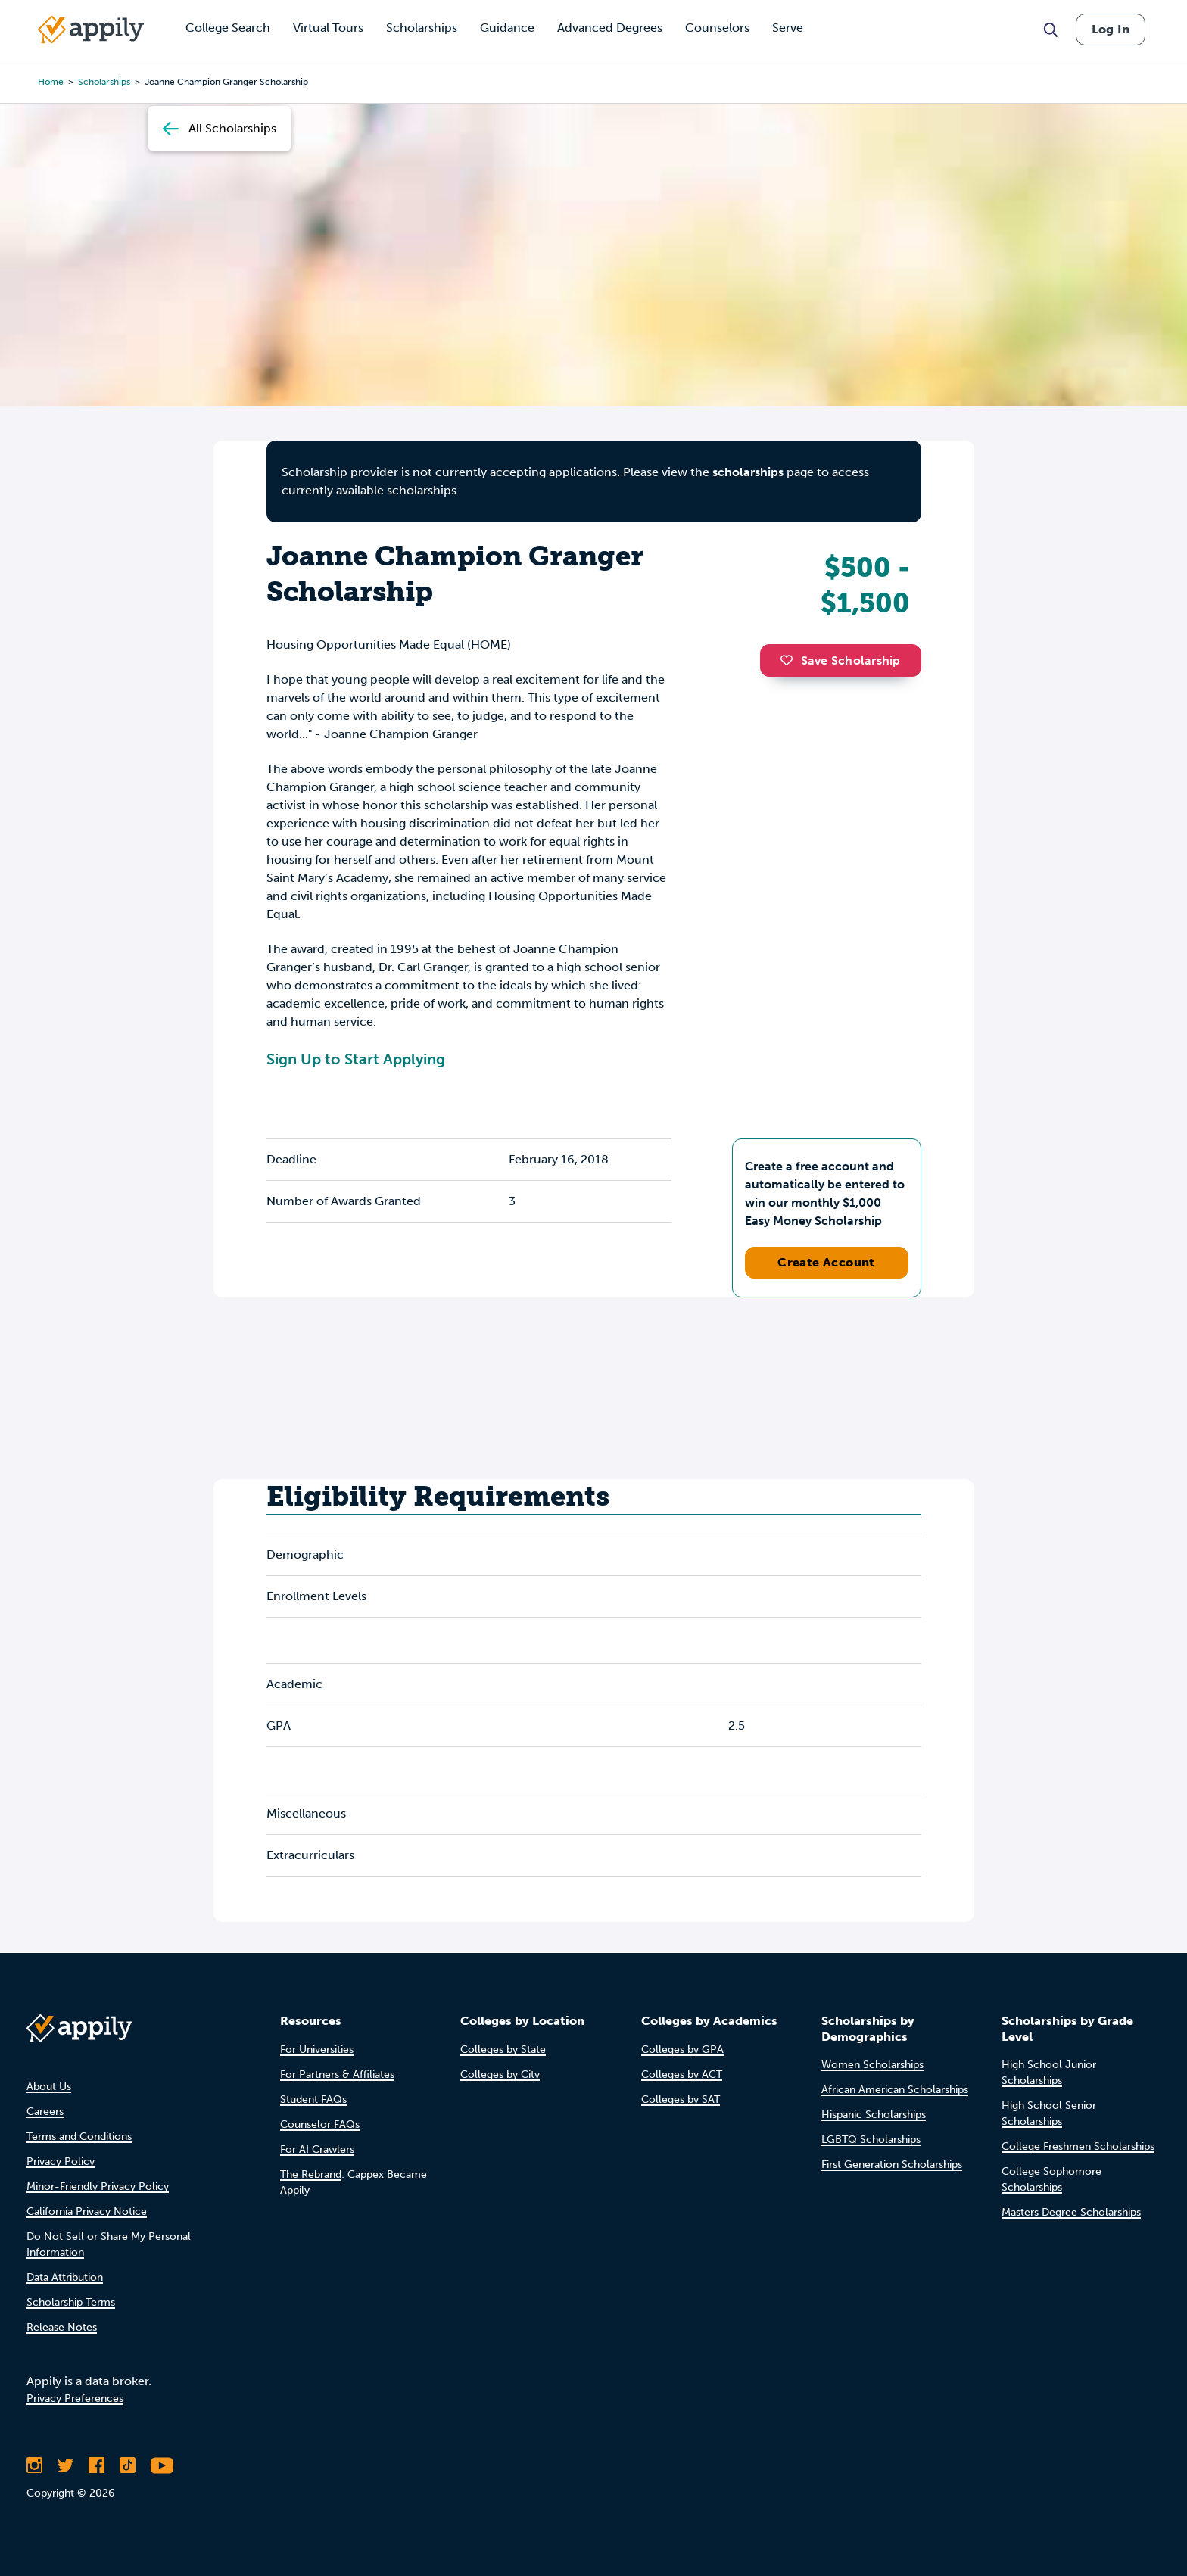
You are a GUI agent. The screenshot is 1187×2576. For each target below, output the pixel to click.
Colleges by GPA (682, 2049)
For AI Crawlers (317, 2149)
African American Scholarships (894, 2089)
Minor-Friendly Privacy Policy (97, 2186)
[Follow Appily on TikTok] (128, 2465)
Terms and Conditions (79, 2136)
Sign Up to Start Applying (355, 1059)
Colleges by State (503, 2049)
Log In (1110, 29)
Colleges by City (500, 2074)
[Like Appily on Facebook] (96, 2465)
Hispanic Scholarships (873, 2114)
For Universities (317, 2049)
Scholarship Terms (70, 2302)
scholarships (104, 81)
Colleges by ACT (681, 2074)
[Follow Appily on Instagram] (34, 2465)
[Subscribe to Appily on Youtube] (162, 2465)
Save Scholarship (840, 660)
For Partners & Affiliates (337, 2074)
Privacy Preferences (74, 2398)
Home (51, 81)
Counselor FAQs (320, 2124)
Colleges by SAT (680, 2099)
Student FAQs (313, 2099)
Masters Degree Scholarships (1071, 2212)
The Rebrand (310, 2174)
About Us (48, 2086)
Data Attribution (64, 2277)
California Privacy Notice (86, 2211)
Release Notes (61, 2327)
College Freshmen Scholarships (1078, 2146)
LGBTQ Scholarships (871, 2139)
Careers (45, 2111)
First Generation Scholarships (891, 2164)
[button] (790, 660)
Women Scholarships (872, 2064)
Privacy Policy (60, 2161)
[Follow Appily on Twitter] (65, 2465)
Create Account (826, 1262)
